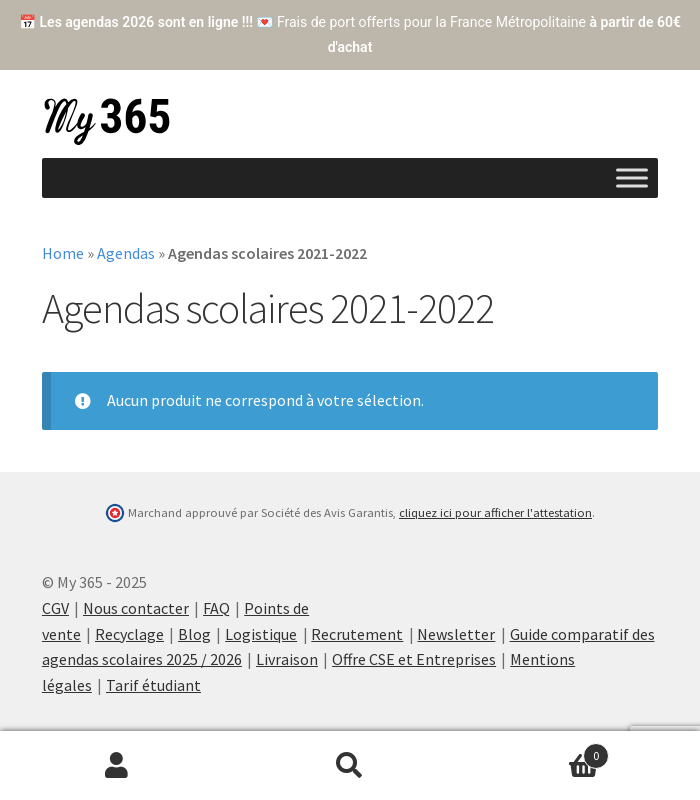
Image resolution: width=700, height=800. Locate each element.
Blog (194, 634)
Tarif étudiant (153, 685)
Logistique (261, 634)
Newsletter (456, 634)
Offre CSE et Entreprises (414, 659)
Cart (538, 751)
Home (63, 253)
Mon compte (116, 766)
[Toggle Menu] (632, 177)
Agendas (126, 253)
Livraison (287, 659)
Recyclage (129, 634)
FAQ (216, 608)
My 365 (107, 122)
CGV (55, 608)
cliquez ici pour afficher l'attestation (495, 512)
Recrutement (357, 634)
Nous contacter (136, 608)
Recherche (349, 766)
